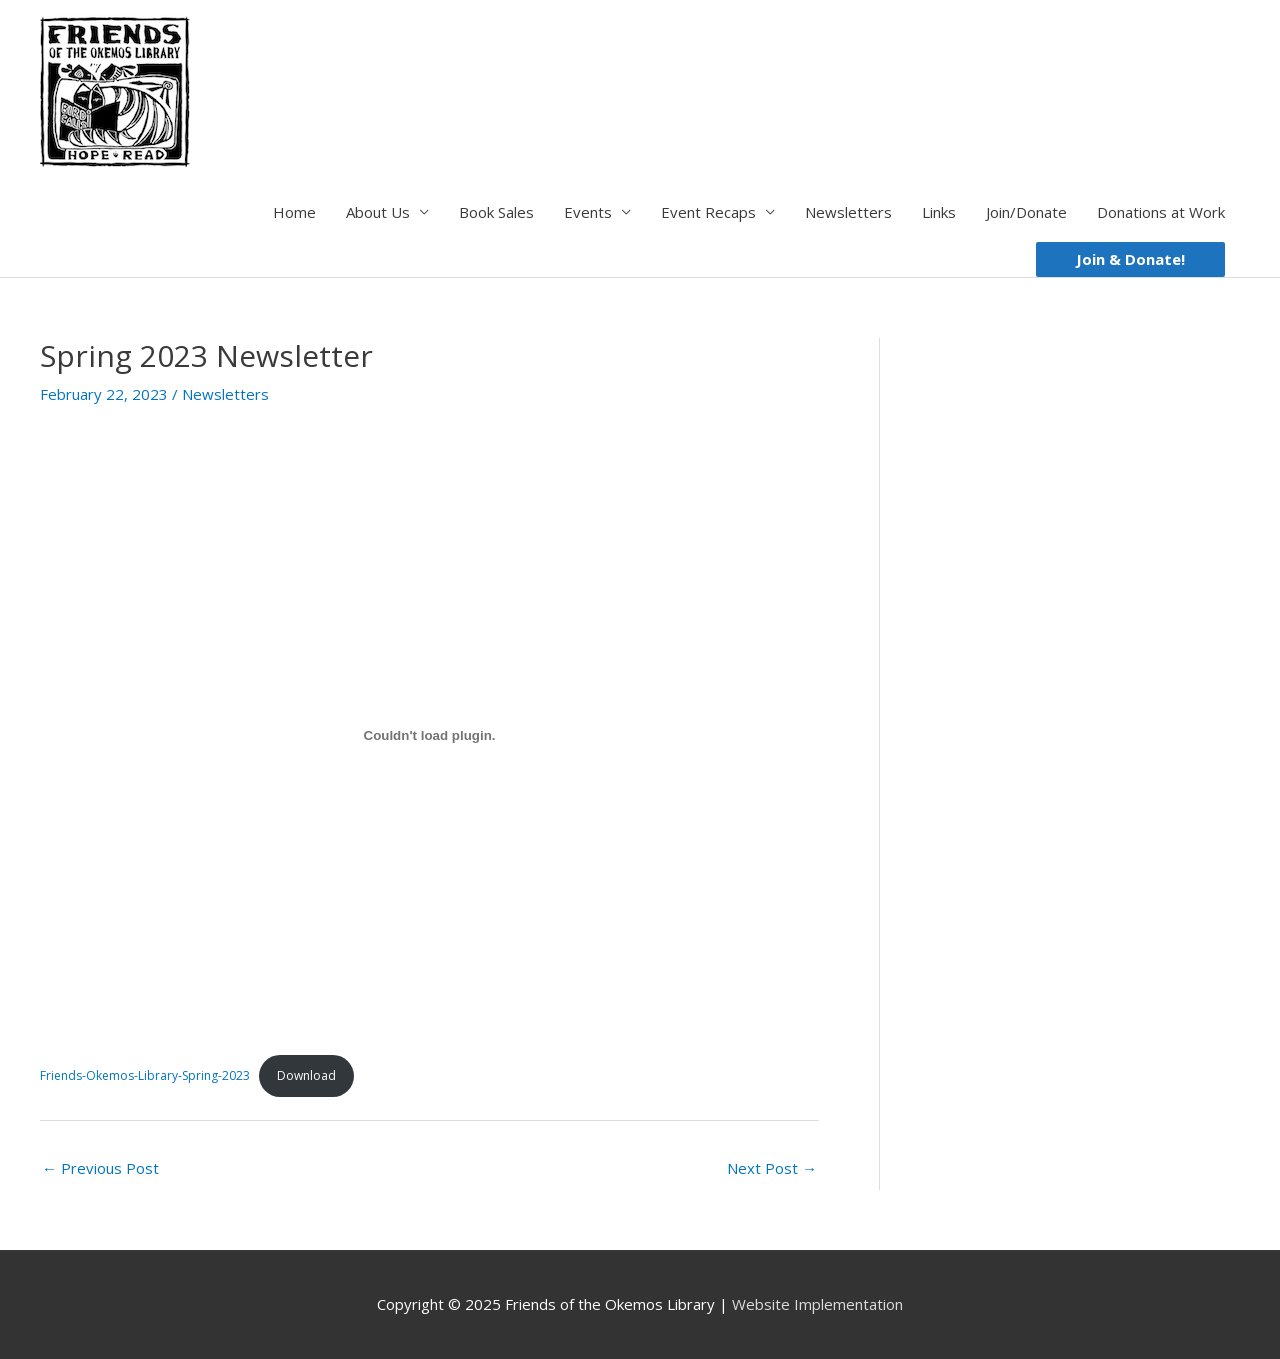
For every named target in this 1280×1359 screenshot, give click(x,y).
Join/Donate (1026, 212)
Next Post (772, 1168)
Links (939, 212)
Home (294, 212)
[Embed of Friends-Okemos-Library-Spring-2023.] (429, 736)
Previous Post (100, 1168)
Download (306, 1075)
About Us (378, 212)
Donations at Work (1161, 212)
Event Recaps (708, 212)
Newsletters (848, 212)
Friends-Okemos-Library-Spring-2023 (145, 1075)
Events (588, 212)
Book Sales (496, 212)
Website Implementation (817, 1304)
